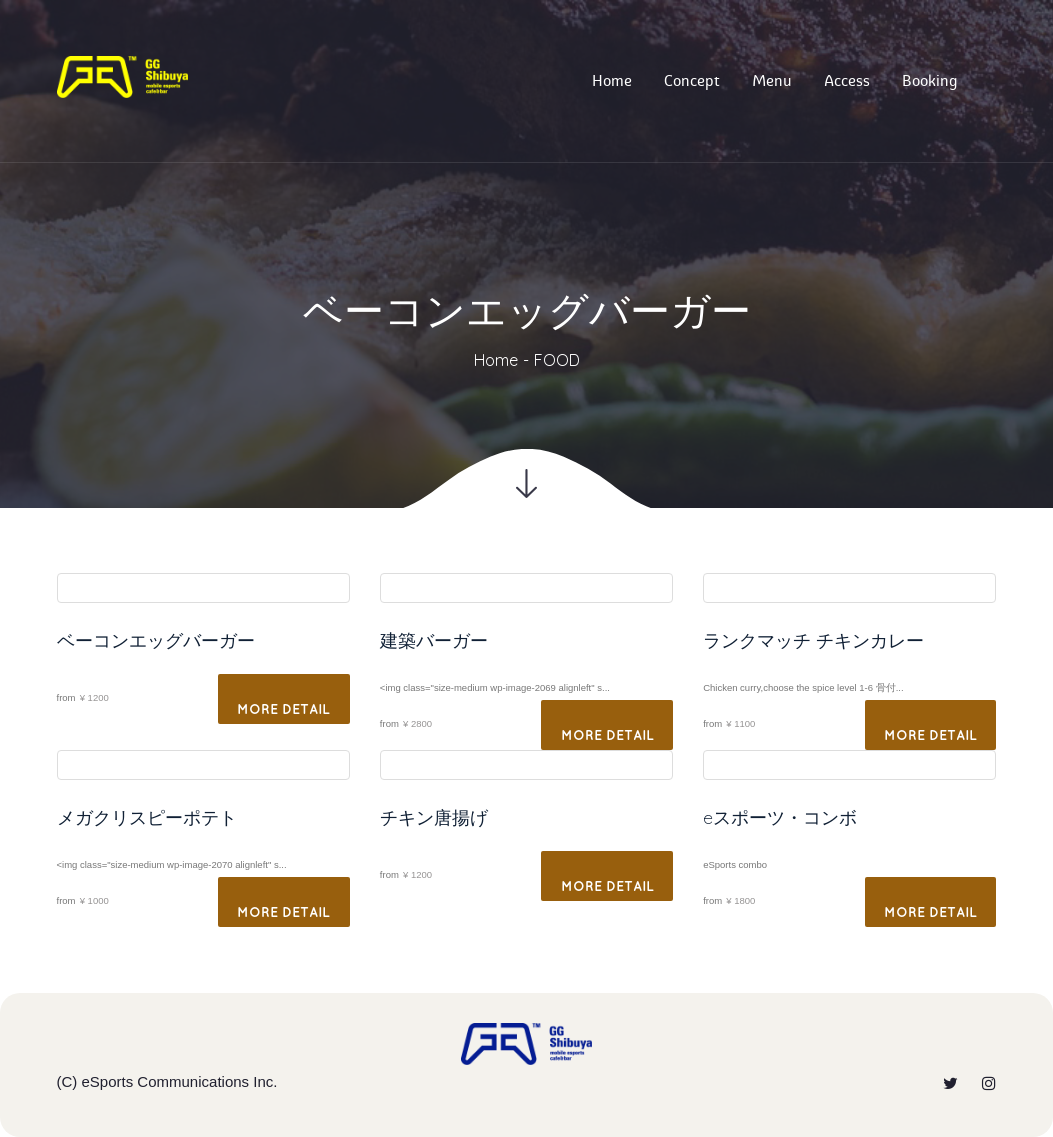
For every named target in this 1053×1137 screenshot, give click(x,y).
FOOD (557, 360)
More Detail (283, 709)
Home (496, 360)
